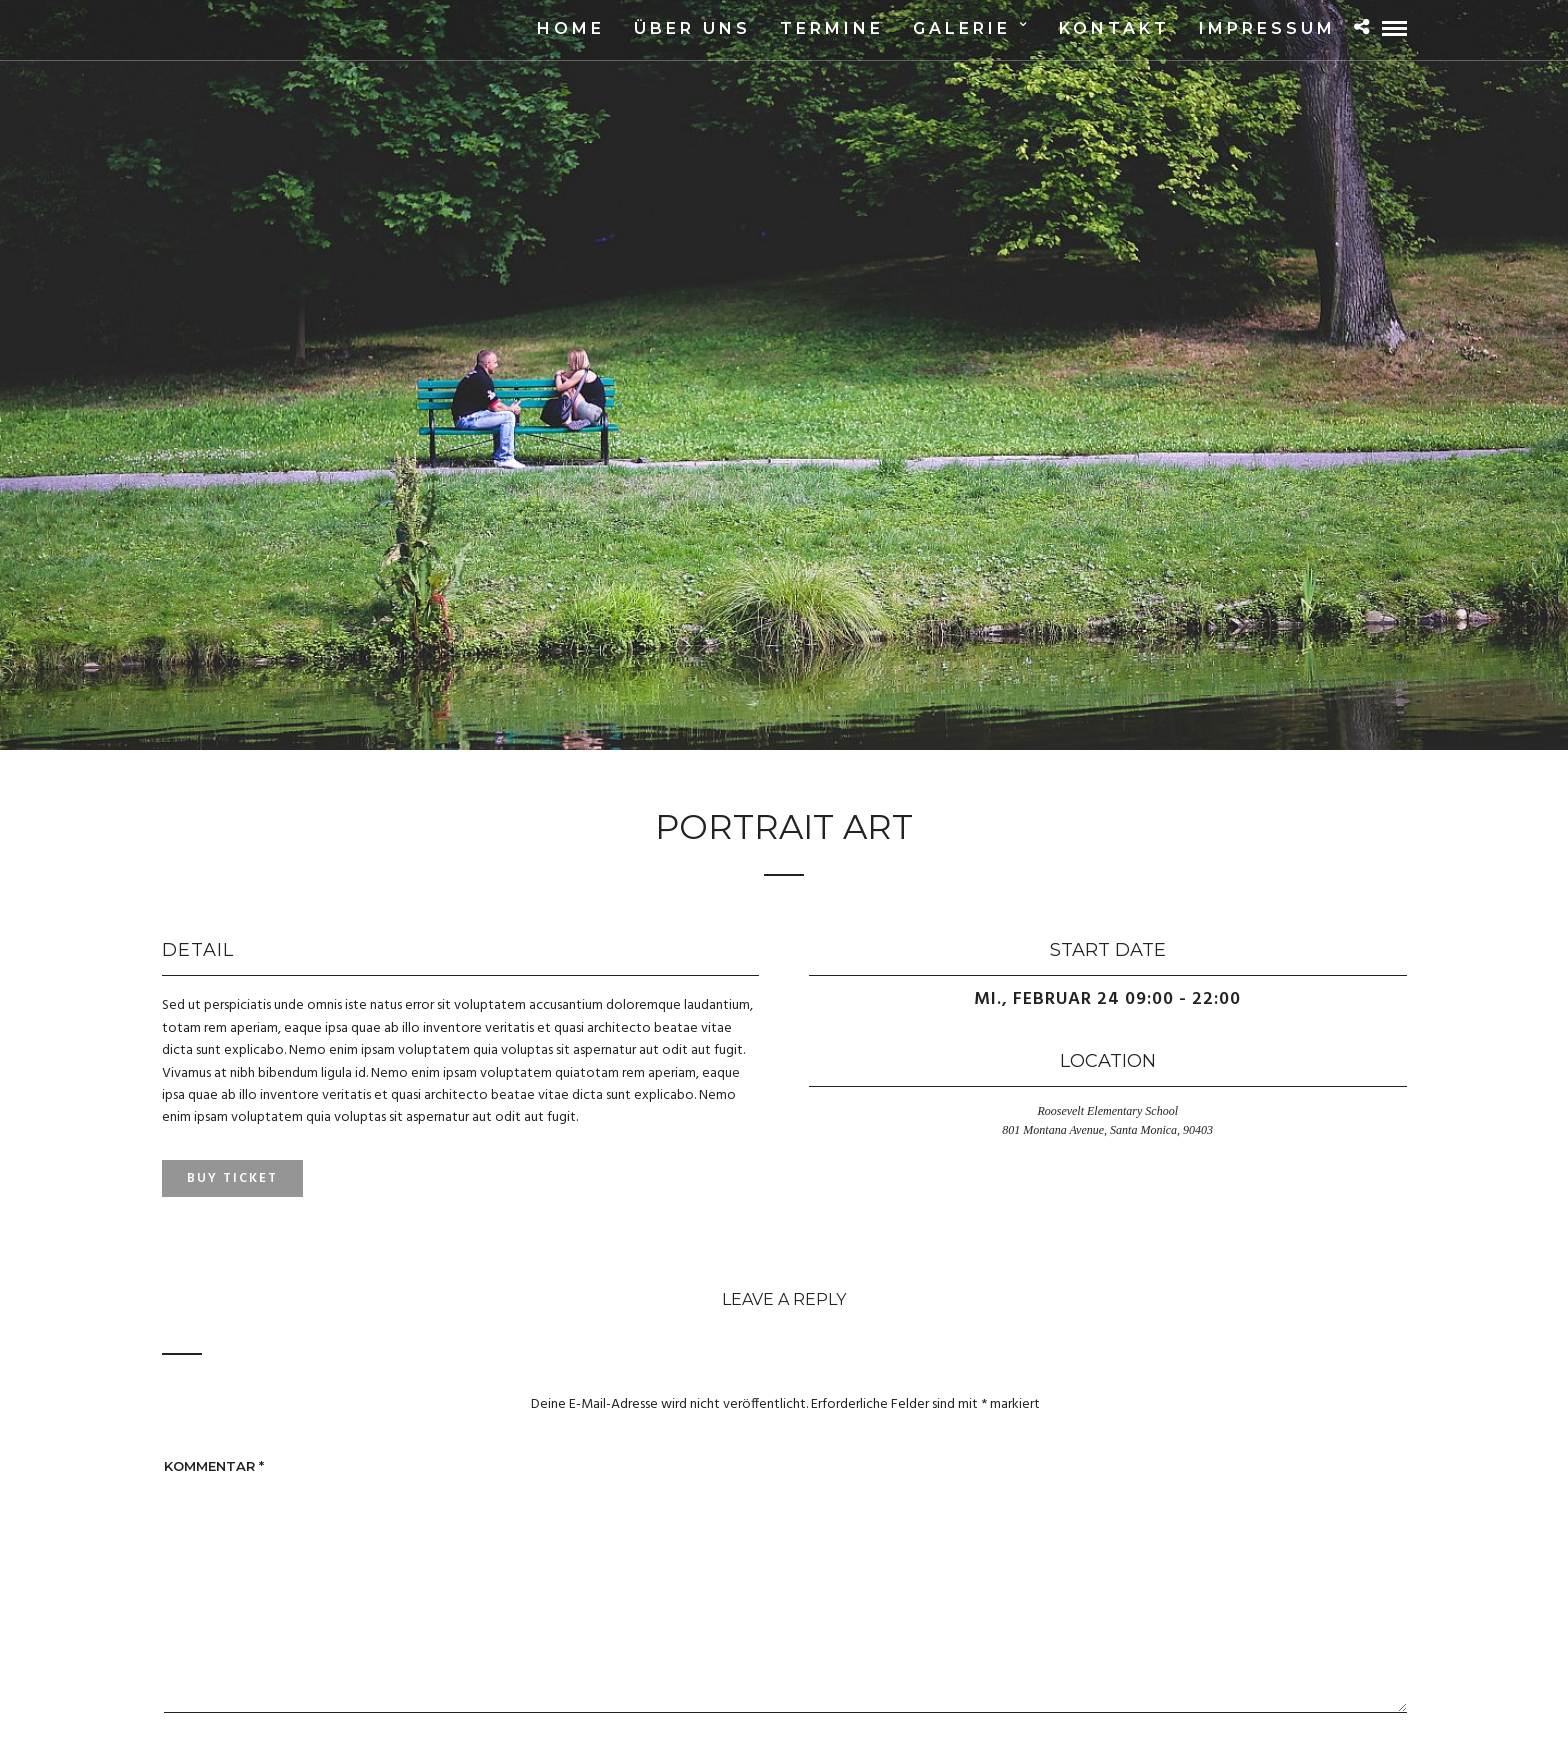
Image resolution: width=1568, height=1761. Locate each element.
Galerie (962, 28)
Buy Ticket (232, 1178)
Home (571, 28)
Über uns (692, 28)
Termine (832, 28)
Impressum (1267, 28)
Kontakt (1114, 28)
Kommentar (214, 1466)
